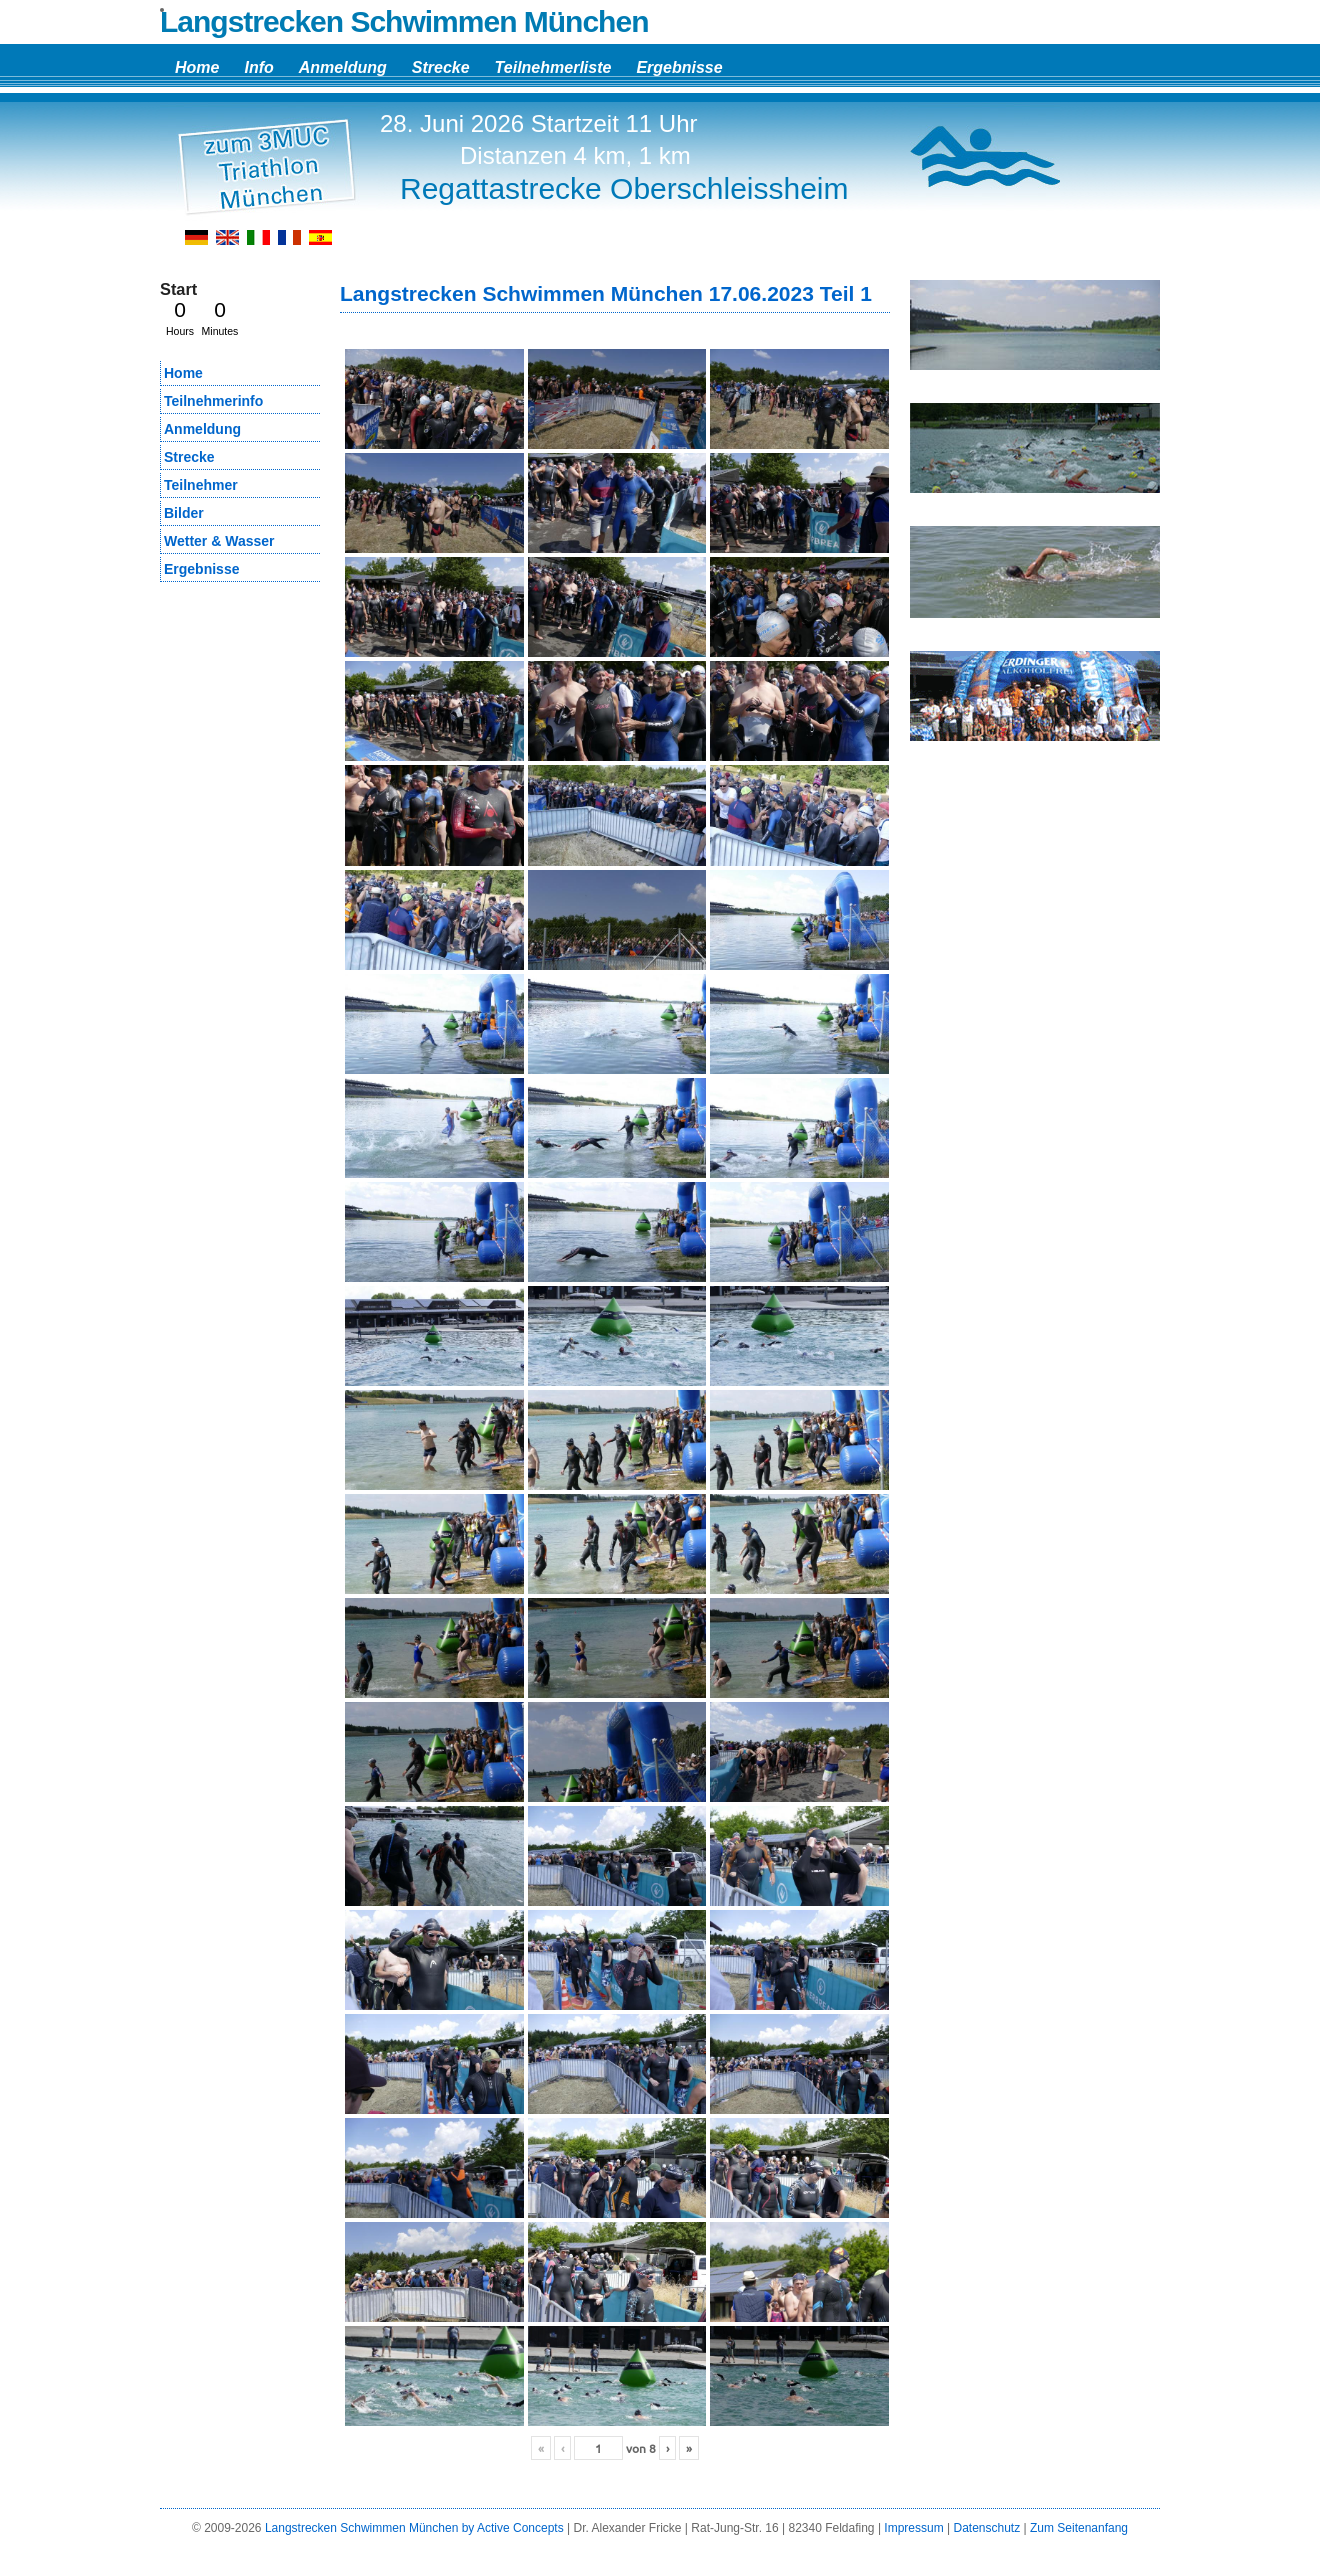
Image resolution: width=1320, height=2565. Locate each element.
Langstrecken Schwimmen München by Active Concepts (414, 2528)
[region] (1035, 332)
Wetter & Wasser (219, 541)
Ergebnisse (679, 67)
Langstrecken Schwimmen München (404, 22)
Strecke (441, 67)
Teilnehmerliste (553, 67)
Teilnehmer (201, 485)
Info (258, 67)
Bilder (184, 513)
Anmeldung (343, 67)
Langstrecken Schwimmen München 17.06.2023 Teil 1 (606, 293)
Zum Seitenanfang (1079, 2528)
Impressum (913, 2528)
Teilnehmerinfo (213, 401)
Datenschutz (986, 2528)
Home (197, 67)
